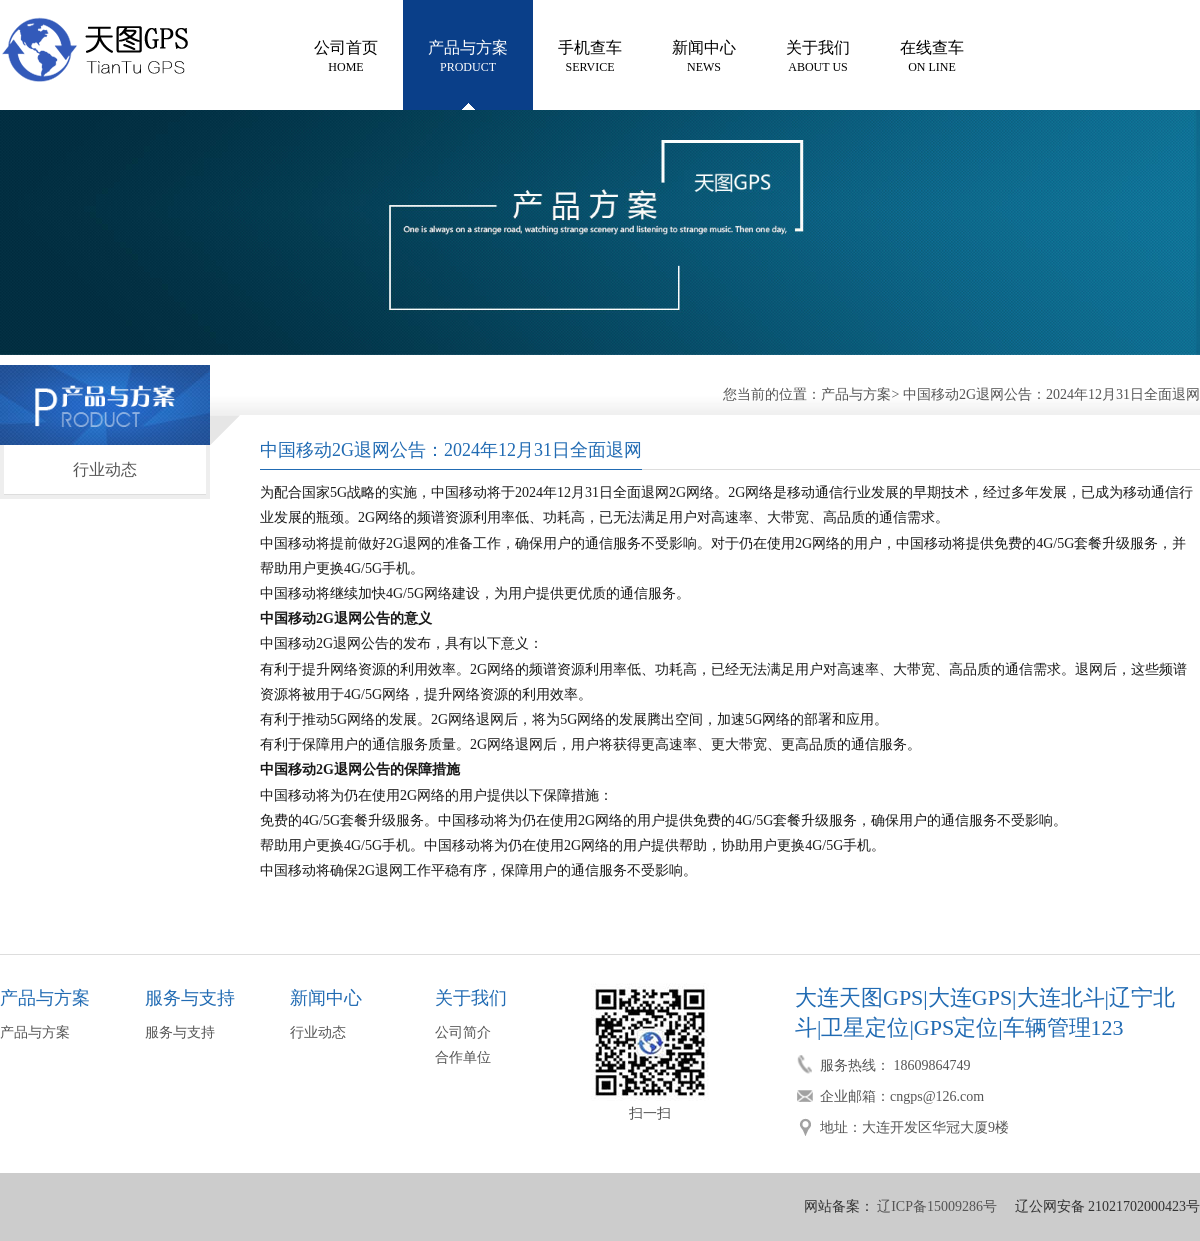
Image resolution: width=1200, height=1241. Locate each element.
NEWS (704, 54)
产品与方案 (856, 394)
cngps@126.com (937, 1096)
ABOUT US (818, 54)
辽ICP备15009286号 (935, 1206)
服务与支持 (180, 1032)
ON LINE (932, 54)
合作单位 (463, 1057)
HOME (346, 54)
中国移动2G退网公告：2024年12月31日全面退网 (1051, 394)
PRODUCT (468, 54)
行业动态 (105, 469)
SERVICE (590, 54)
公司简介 (463, 1032)
